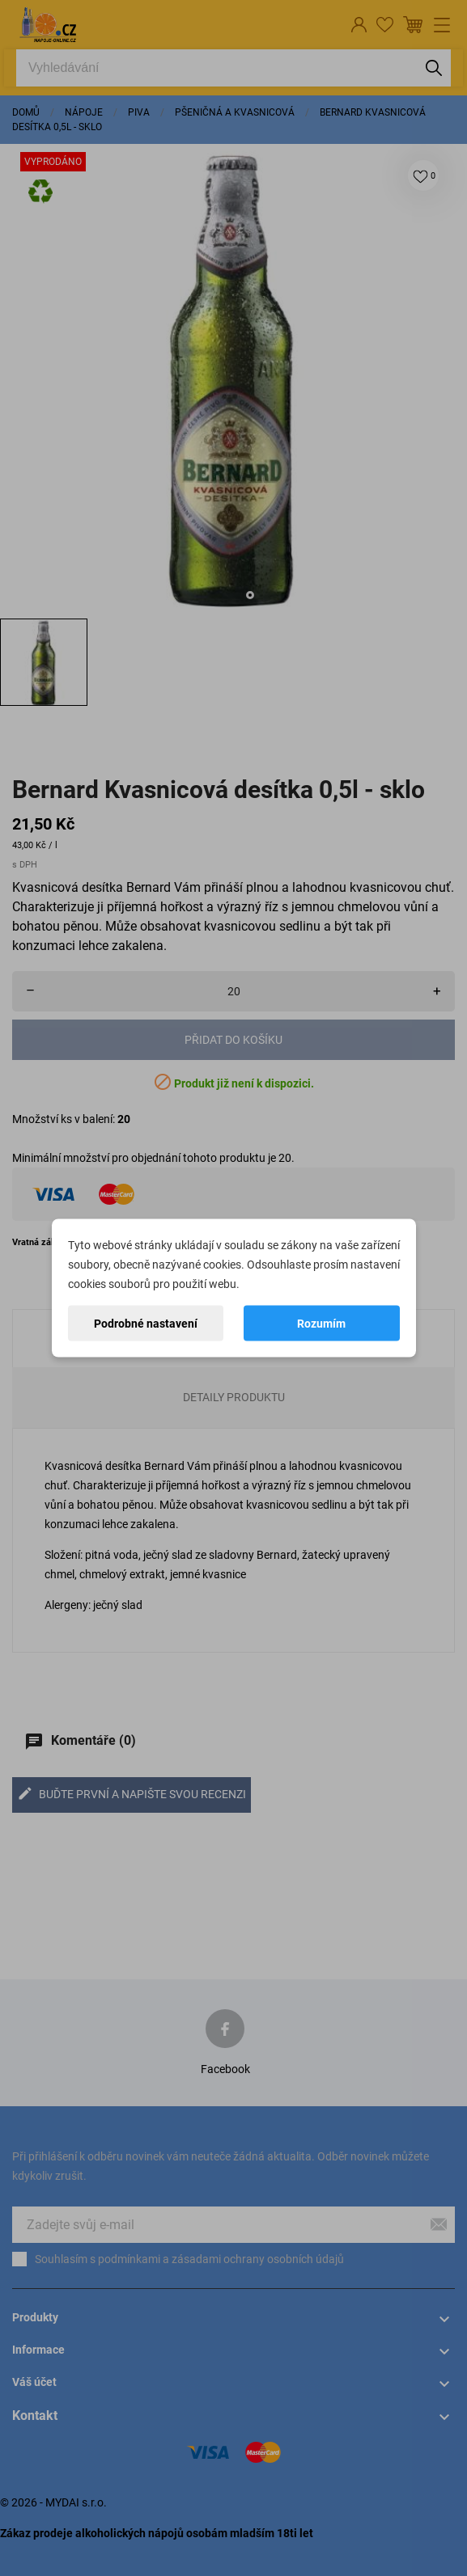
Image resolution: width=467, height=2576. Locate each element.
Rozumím (321, 1323)
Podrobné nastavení (145, 1323)
